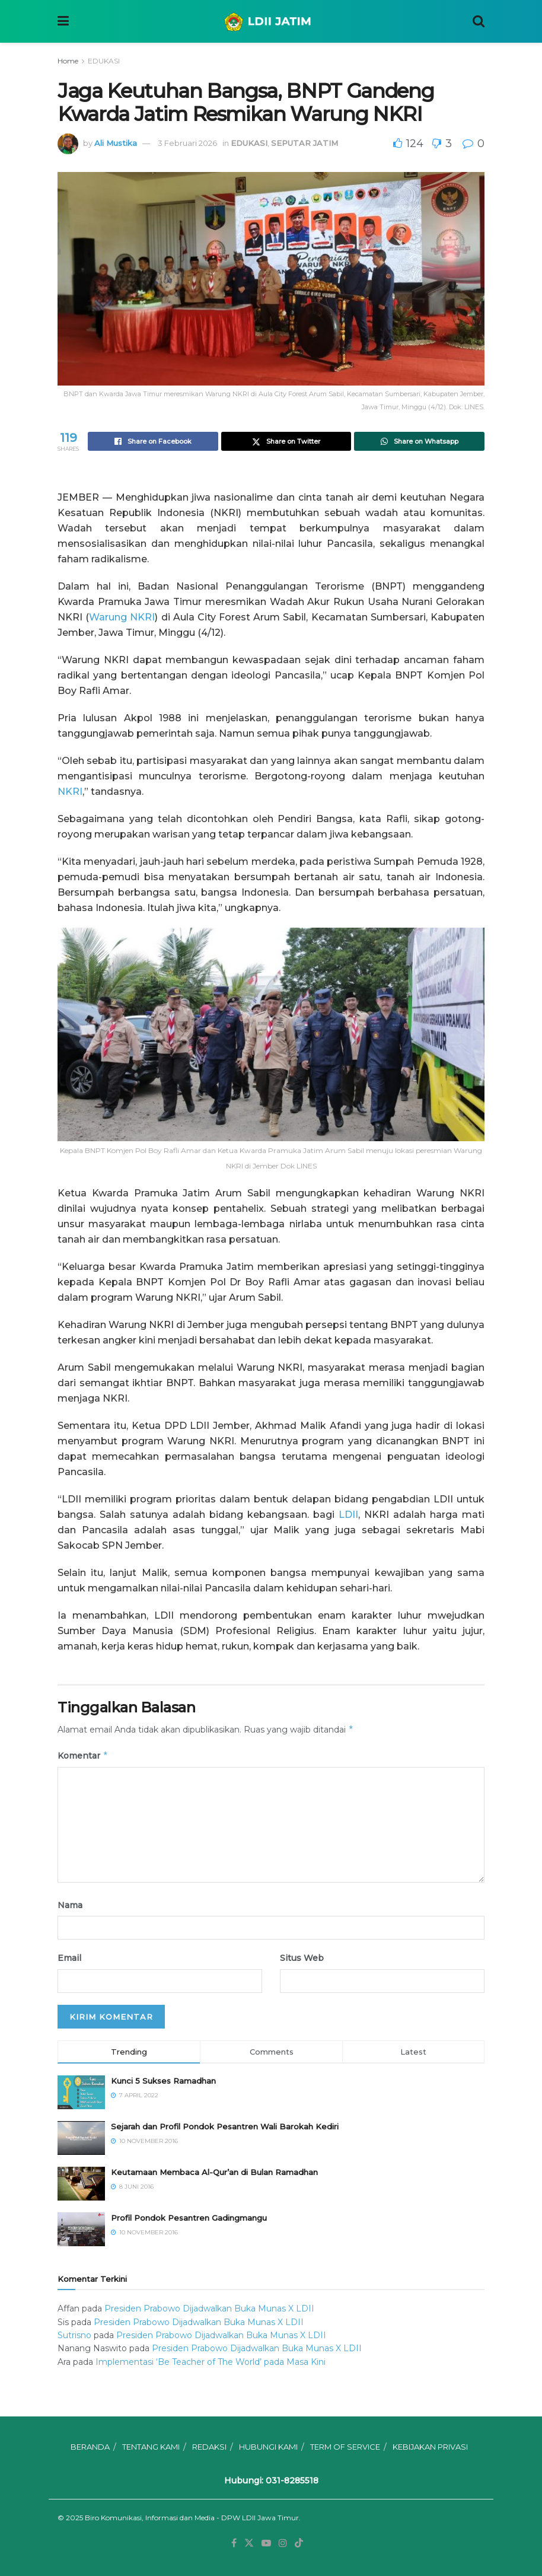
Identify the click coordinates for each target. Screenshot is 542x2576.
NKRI (70, 791)
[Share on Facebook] (153, 441)
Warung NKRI (122, 617)
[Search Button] (478, 21)
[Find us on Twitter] (249, 2543)
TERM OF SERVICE (345, 2446)
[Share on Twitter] (286, 441)
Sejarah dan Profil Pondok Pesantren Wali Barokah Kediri (225, 2126)
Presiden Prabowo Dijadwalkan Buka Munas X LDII (209, 2308)
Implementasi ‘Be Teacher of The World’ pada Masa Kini (210, 2362)
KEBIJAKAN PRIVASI (430, 2446)
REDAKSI (209, 2446)
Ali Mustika (115, 143)
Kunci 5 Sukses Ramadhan (163, 2080)
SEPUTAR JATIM (304, 143)
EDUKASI (104, 60)
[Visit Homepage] (271, 21)
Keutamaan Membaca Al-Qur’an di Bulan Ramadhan (214, 2172)
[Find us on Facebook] (234, 2543)
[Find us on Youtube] (266, 2543)
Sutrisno (74, 2335)
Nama (70, 1905)
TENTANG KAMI (151, 2446)
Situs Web (302, 1958)
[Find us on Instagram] (283, 2543)
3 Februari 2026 (187, 143)
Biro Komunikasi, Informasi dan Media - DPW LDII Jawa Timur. (193, 2517)
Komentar (83, 1755)
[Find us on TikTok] (299, 2543)
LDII (348, 1514)
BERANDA (90, 2446)
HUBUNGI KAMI (268, 2446)
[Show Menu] (63, 21)
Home (68, 60)
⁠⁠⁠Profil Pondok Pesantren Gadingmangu (189, 2217)
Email (69, 1958)
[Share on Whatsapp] (419, 441)
